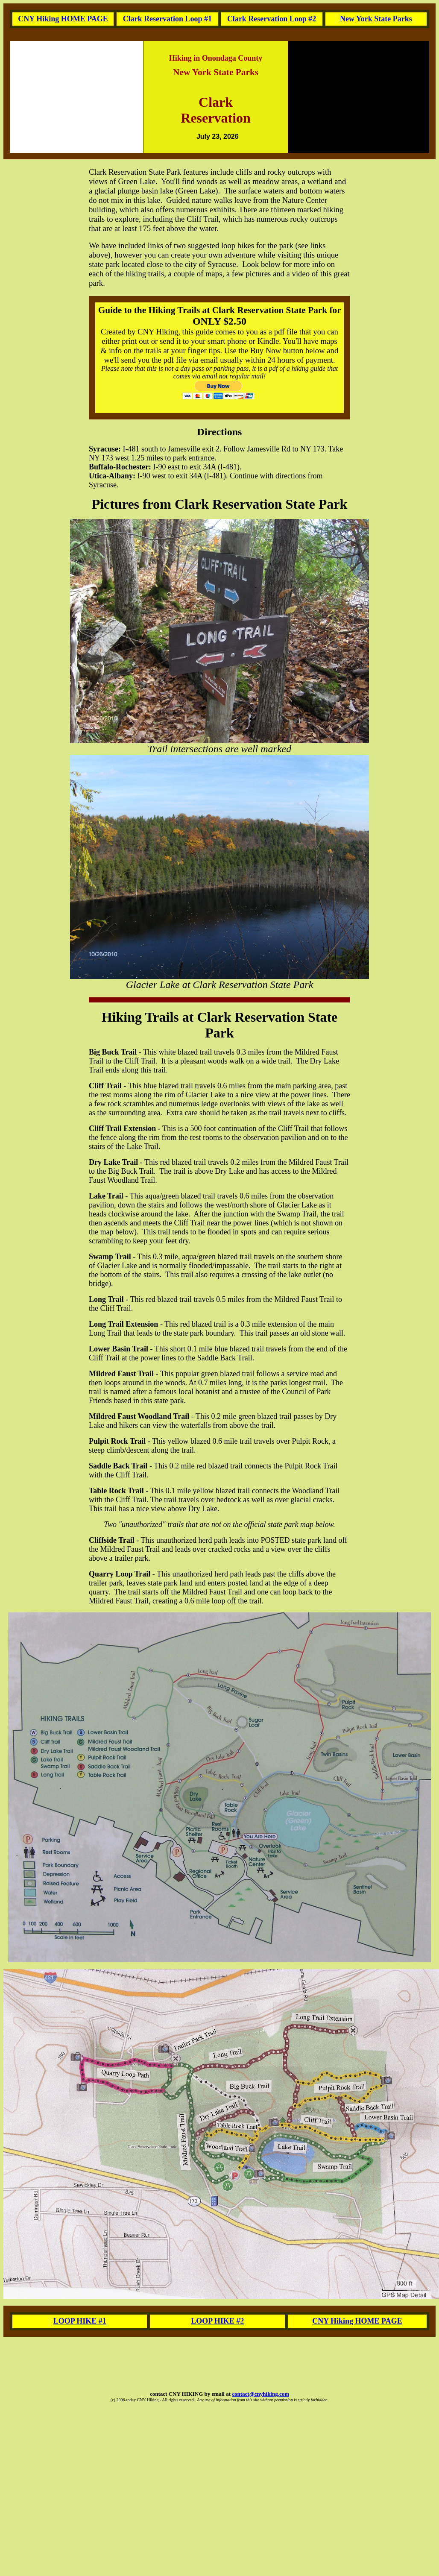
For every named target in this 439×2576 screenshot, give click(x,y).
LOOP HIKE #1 (79, 2321)
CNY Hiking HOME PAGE (63, 19)
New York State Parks (376, 19)
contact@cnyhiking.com (260, 2394)
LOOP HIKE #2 (217, 2321)
